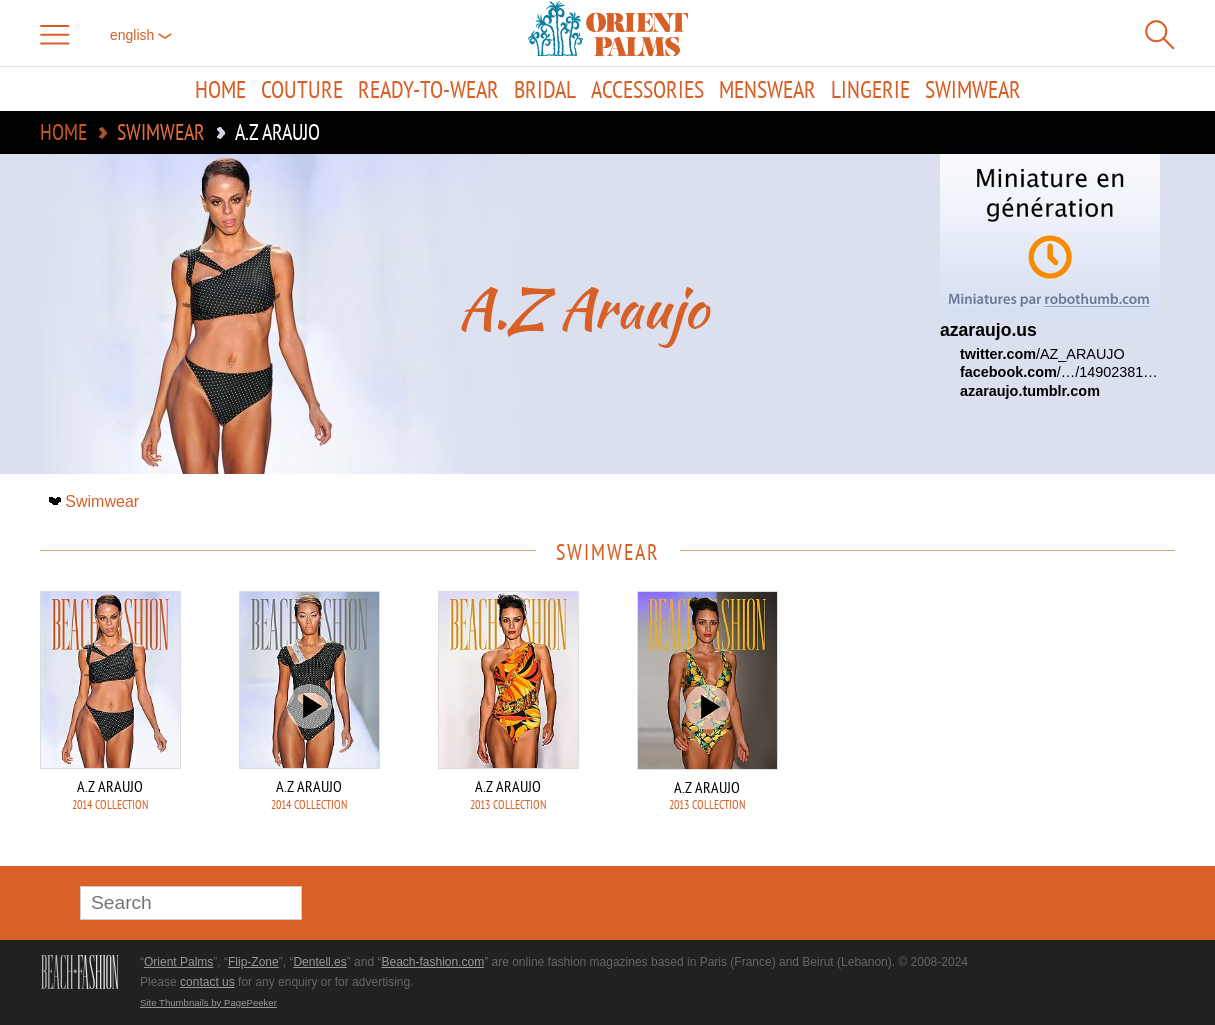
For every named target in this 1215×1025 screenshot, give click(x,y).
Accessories (647, 89)
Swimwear (973, 89)
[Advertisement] (1035, 726)
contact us (207, 982)
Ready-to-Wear (428, 89)
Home (220, 89)
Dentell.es (319, 962)
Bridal (545, 89)
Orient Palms (178, 962)
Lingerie (870, 89)
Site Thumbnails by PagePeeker (208, 1002)
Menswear (767, 89)
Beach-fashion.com (432, 962)
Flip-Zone (253, 962)
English (141, 35)
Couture (302, 89)
